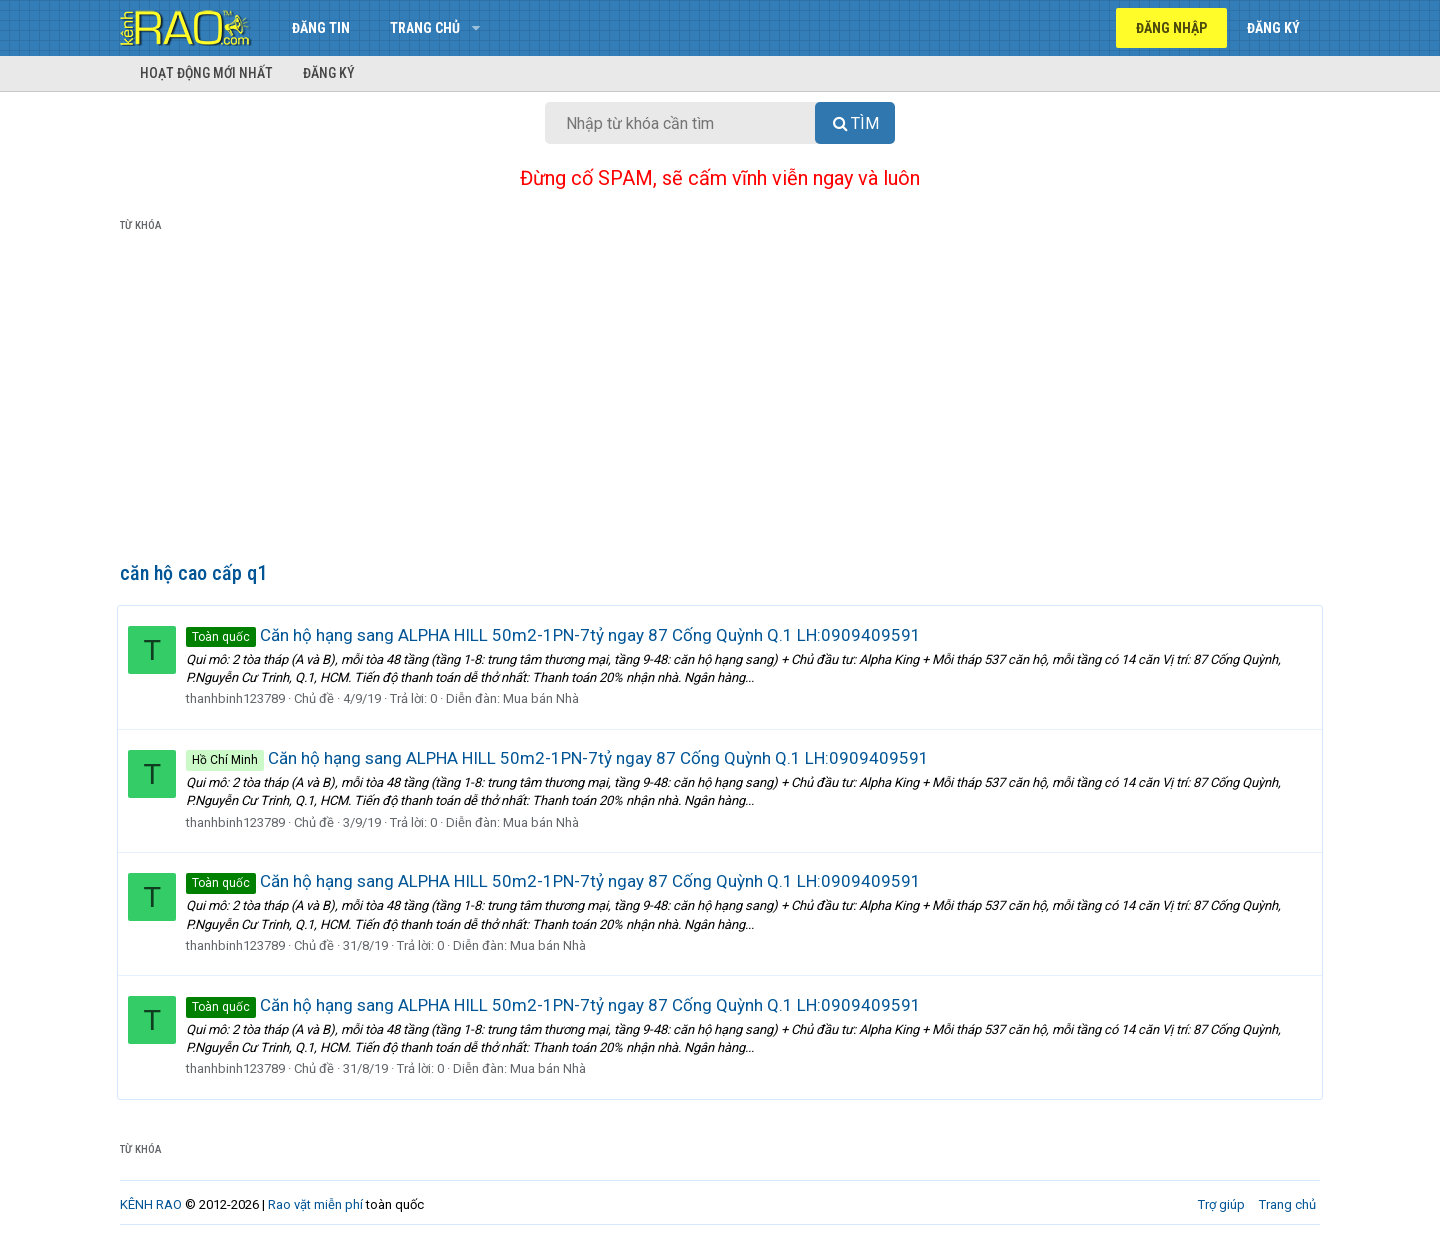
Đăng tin (321, 28)
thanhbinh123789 (238, 698)
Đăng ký (329, 73)
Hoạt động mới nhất (206, 73)
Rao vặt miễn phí (315, 1204)
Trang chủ (425, 28)
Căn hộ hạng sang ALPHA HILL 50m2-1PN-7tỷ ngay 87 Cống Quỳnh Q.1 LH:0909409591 (556, 635)
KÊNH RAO (151, 1204)
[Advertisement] (720, 401)
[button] (475, 28)
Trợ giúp (1221, 1204)
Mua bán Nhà (544, 698)
